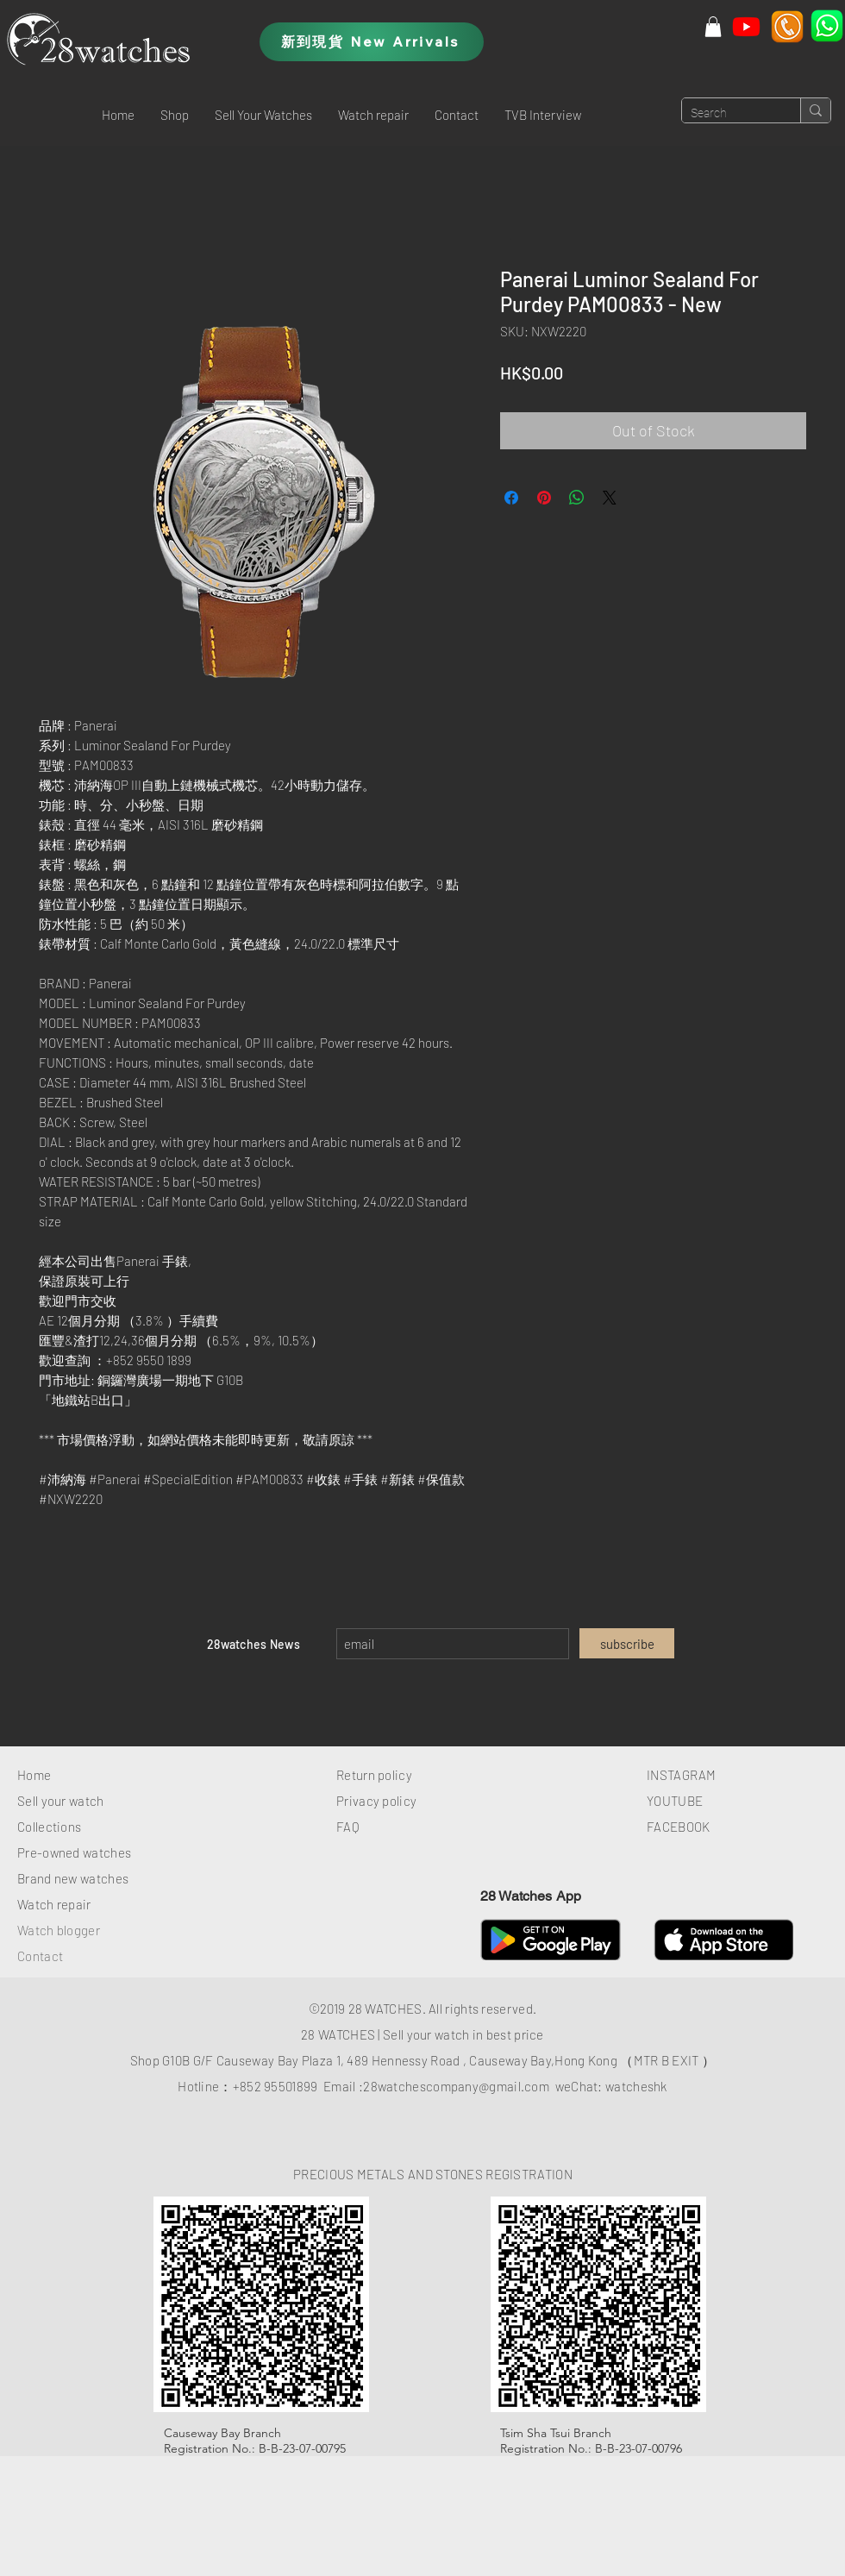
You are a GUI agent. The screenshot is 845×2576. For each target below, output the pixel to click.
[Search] (727, 113)
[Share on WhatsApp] (576, 497)
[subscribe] (626, 1643)
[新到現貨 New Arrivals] (372, 41)
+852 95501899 (275, 2086)
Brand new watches (72, 1878)
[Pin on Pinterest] (544, 497)
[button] (174, 114)
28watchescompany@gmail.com (456, 2086)
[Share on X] (609, 497)
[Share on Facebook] (511, 497)
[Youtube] (746, 26)
